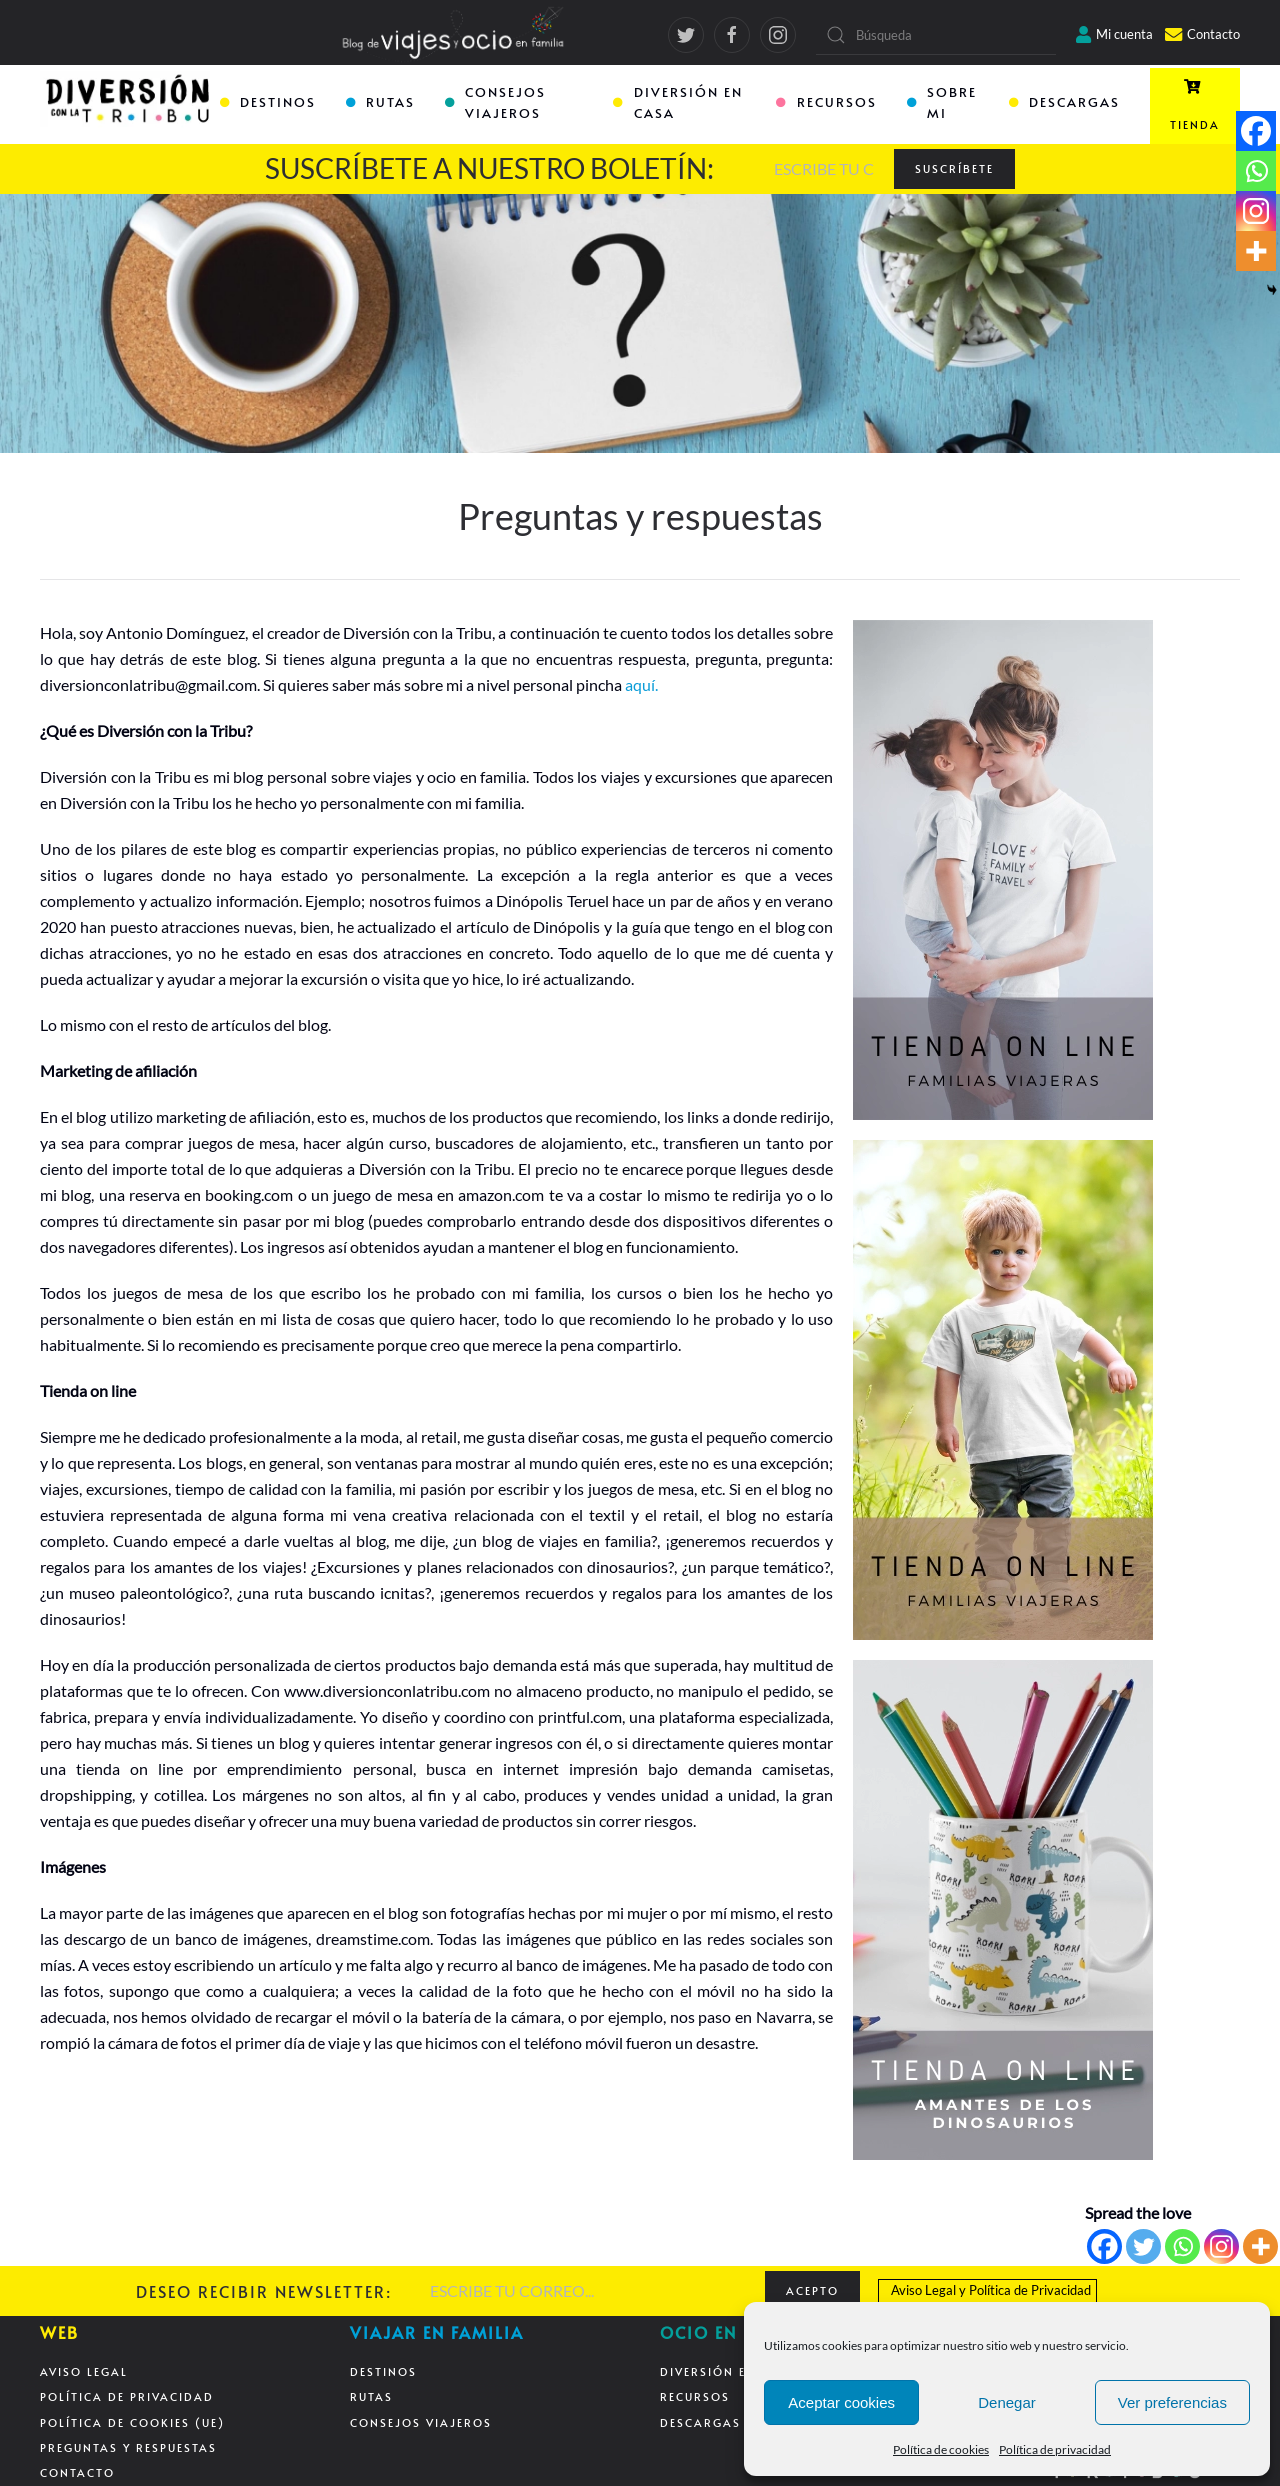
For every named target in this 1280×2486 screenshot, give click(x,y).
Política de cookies (941, 2449)
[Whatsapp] (1182, 2246)
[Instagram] (1221, 2246)
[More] (1260, 2246)
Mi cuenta (1114, 34)
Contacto (1202, 34)
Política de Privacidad (1030, 2290)
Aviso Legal (923, 2290)
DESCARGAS (1064, 102)
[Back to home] (130, 106)
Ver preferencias (1172, 2402)
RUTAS (380, 102)
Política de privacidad (1055, 2449)
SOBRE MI (942, 102)
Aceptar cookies (841, 2402)
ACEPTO (812, 2290)
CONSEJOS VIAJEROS (495, 102)
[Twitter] (1143, 2246)
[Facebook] (1104, 2246)
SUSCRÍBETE (954, 168)
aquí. (641, 684)
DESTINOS (268, 102)
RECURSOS (826, 102)
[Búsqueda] (936, 35)
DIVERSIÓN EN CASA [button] (677, 102)
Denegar (1007, 2402)
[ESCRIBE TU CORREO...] (824, 169)
